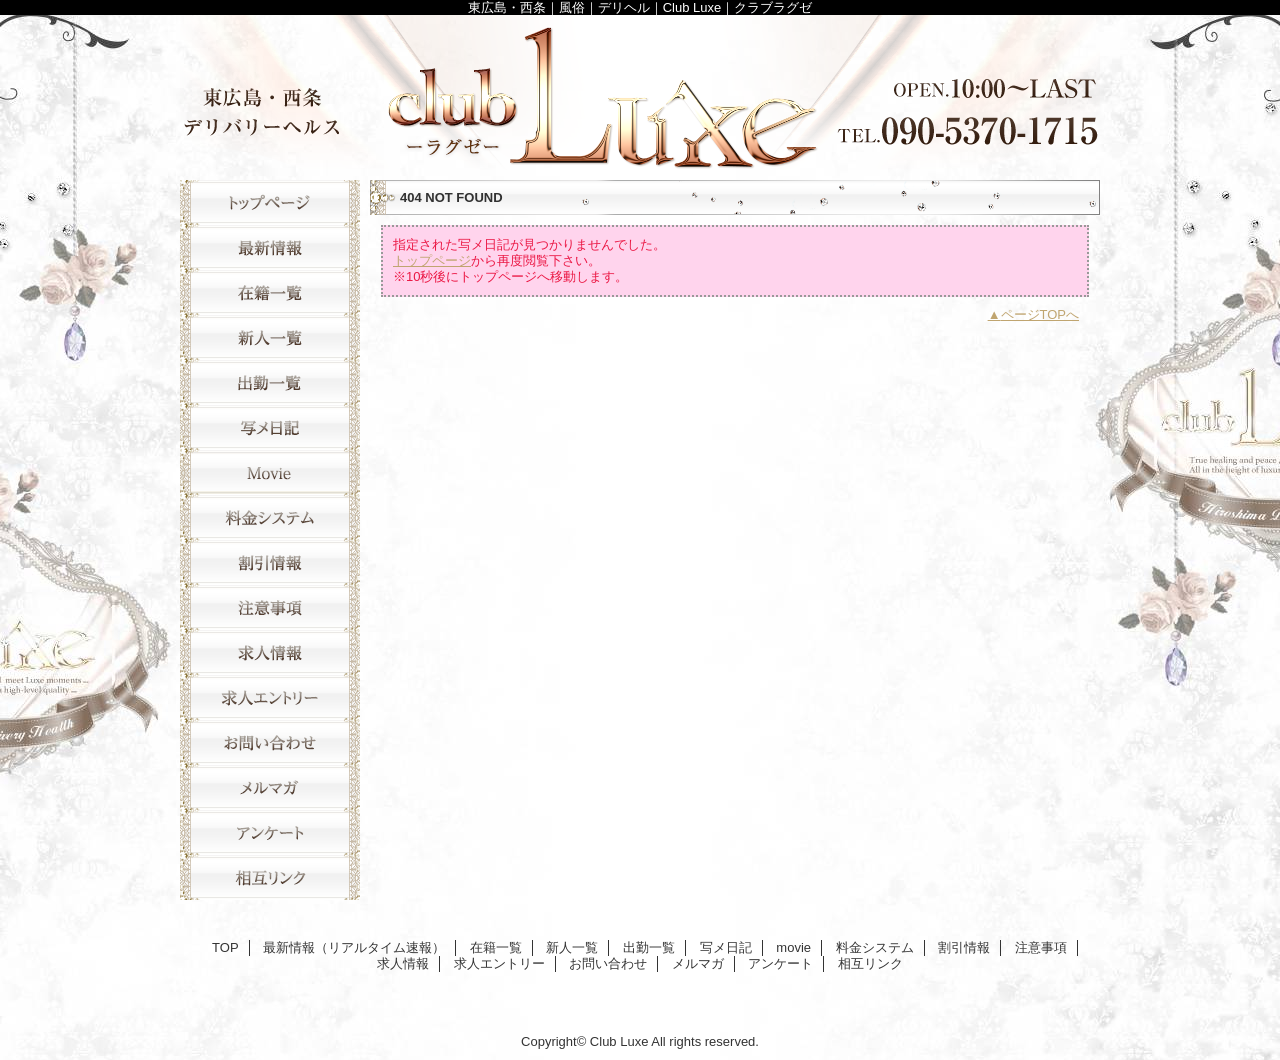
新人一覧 (270, 337)
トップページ (432, 260)
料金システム (270, 517)
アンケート (270, 832)
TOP (270, 202)
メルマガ (270, 787)
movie (270, 472)
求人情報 (270, 652)
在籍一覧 (270, 292)
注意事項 (270, 607)
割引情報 (270, 562)
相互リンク (270, 877)
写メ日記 (270, 427)
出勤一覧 (270, 382)
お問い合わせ (270, 742)
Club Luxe (640, 92)
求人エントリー (270, 697)
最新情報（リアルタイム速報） (270, 247)
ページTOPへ (1040, 314)
